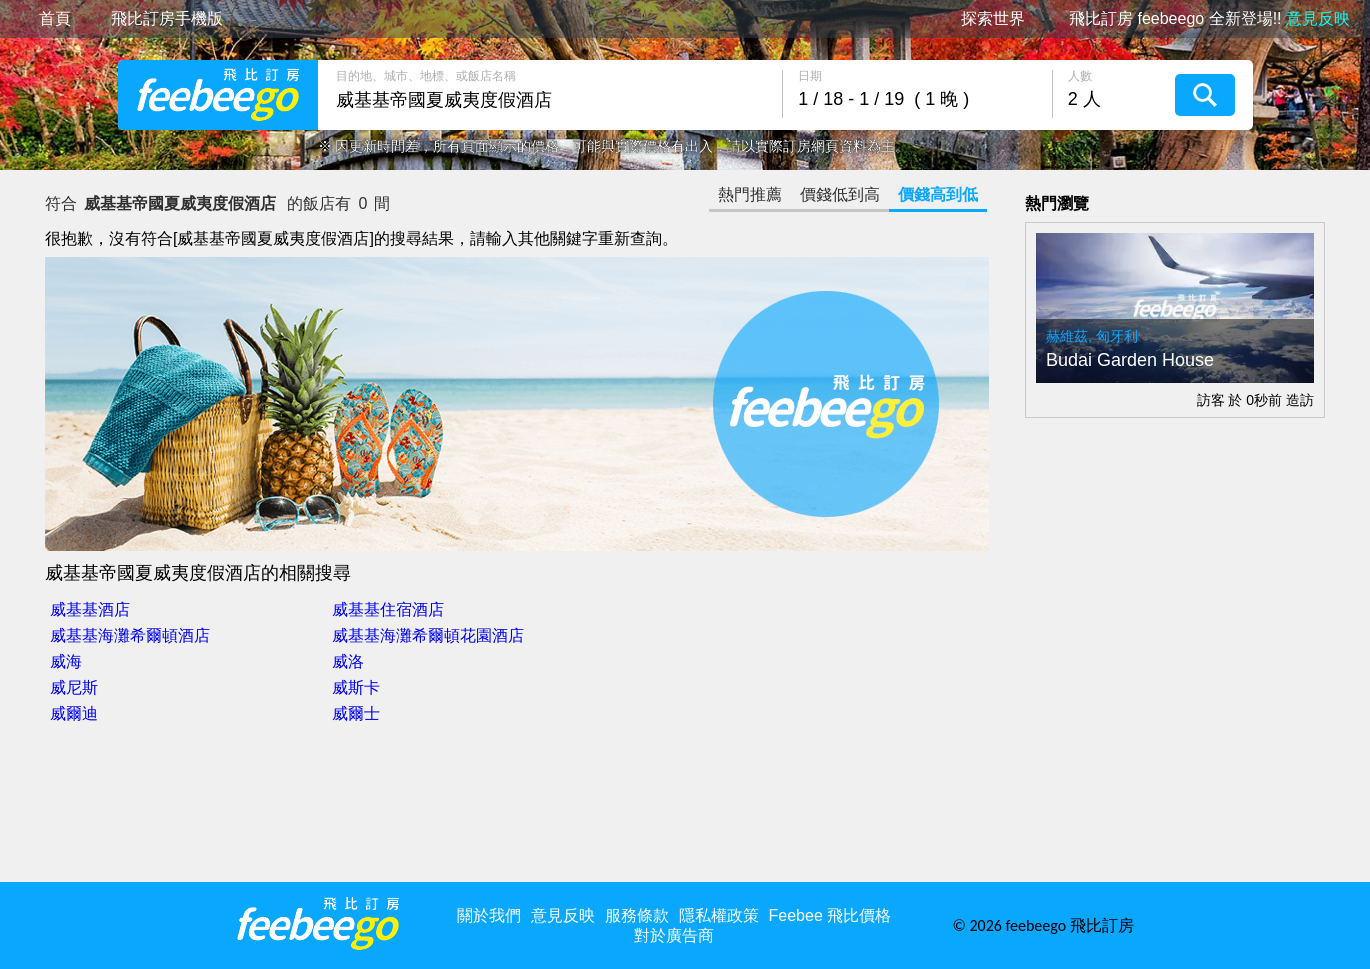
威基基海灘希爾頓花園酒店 (428, 635)
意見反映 (563, 915)
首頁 (55, 19)
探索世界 (993, 19)
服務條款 (637, 915)
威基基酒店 (90, 609)
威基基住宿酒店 (388, 609)
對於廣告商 (674, 935)
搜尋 (1205, 95)
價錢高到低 (938, 194)
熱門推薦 (750, 194)
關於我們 (489, 915)
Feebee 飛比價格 (830, 915)
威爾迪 (74, 713)
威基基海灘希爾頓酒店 (130, 635)
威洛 (348, 661)
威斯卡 (356, 687)
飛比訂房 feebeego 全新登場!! (1209, 19)
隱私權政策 (719, 915)
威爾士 (356, 713)
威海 (66, 661)
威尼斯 (74, 687)
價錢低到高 (840, 194)
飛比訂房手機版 (167, 19)
